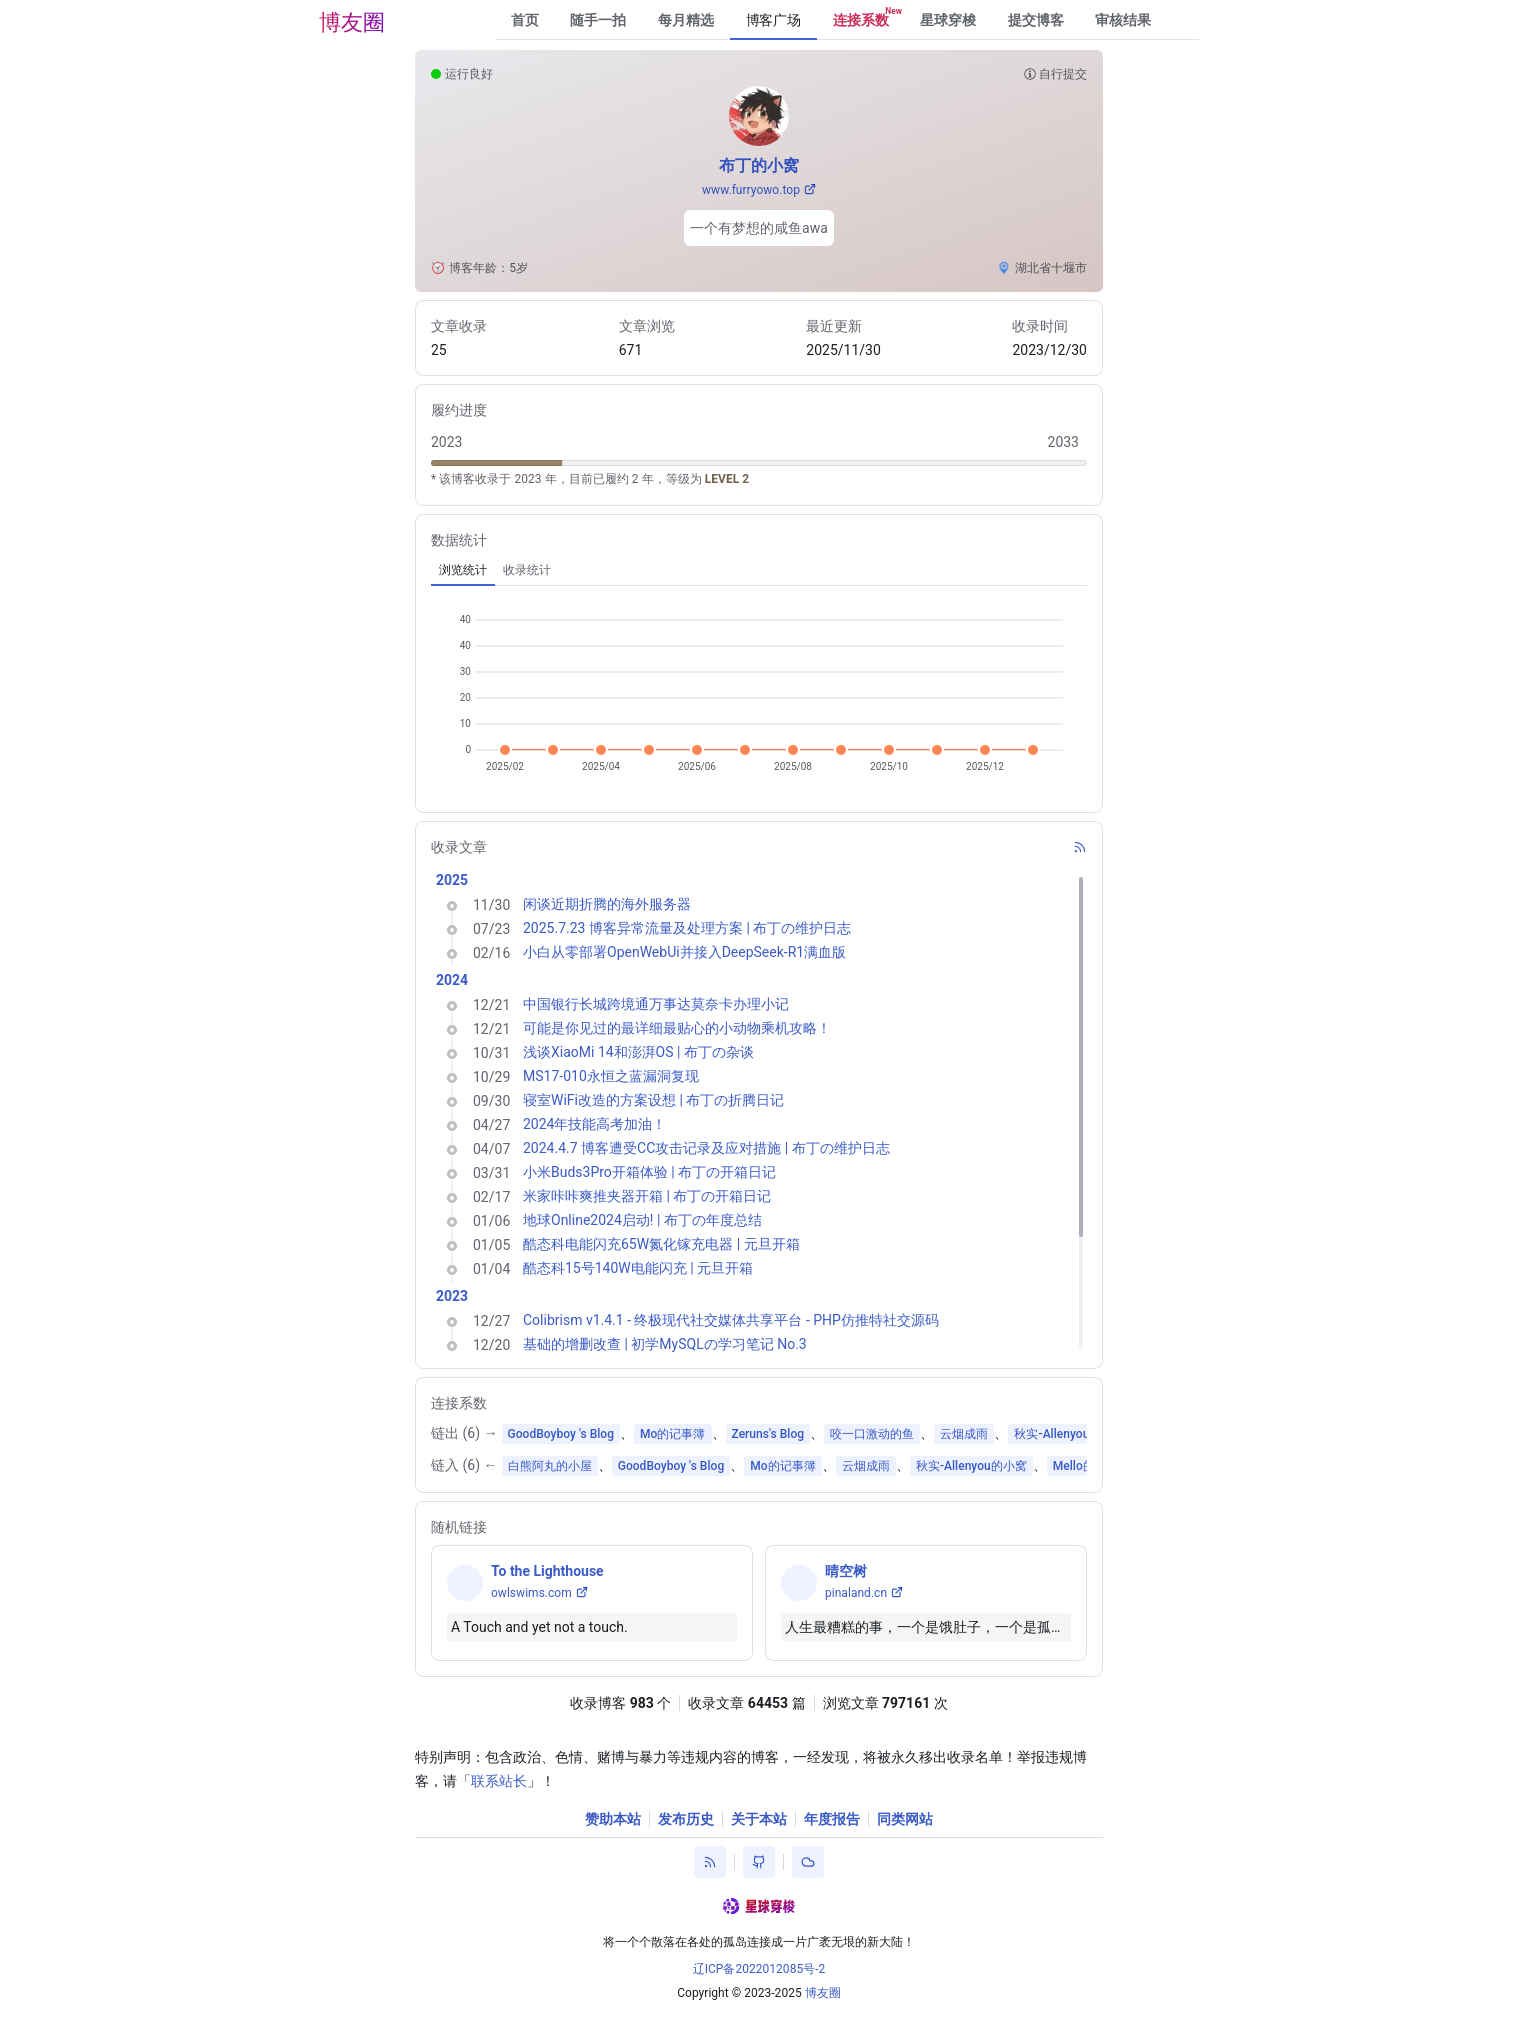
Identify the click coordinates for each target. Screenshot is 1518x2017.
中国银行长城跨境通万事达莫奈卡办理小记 (656, 1004)
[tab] (463, 570)
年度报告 (832, 1819)
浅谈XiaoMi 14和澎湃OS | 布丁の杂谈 (638, 1052)
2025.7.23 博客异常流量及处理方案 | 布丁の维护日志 (687, 928)
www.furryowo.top (751, 190)
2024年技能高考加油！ (594, 1124)
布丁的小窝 (759, 165)
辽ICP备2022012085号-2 (759, 1969)
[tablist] (759, 570)
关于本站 (759, 1819)
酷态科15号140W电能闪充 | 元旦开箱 (638, 1268)
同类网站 (905, 1819)
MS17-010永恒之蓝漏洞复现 (611, 1076)
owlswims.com (531, 1593)
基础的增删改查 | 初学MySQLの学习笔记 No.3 (665, 1344)
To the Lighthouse (547, 1571)
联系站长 (499, 1781)
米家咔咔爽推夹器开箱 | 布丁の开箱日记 (647, 1196)
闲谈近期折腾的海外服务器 (607, 904)
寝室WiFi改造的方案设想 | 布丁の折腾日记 (653, 1100)
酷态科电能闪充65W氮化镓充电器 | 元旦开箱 (661, 1244)
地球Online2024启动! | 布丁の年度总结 (642, 1220)
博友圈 (352, 22)
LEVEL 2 (727, 479)
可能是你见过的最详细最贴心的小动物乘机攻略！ (677, 1028)
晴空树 (846, 1571)
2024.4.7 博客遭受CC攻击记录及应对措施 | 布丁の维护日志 (706, 1148)
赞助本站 (613, 1819)
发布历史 (686, 1819)
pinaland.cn (856, 1593)
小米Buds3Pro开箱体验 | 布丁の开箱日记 (649, 1172)
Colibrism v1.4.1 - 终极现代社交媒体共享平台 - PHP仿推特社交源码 (731, 1320)
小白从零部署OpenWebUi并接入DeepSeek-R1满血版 (684, 952)
